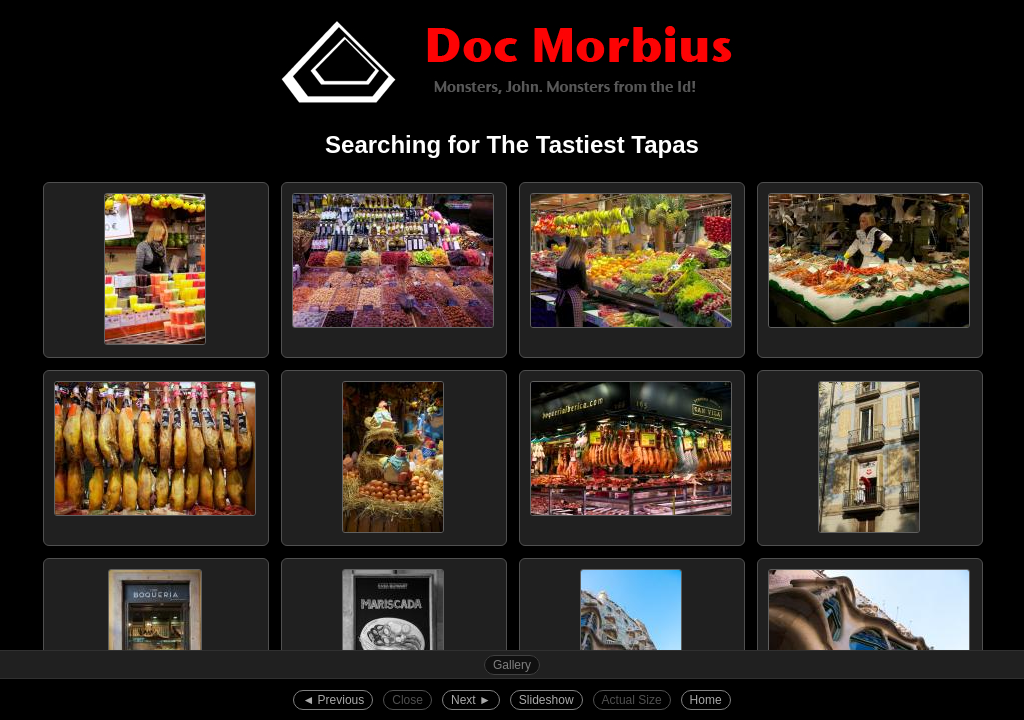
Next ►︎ (471, 700)
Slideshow (546, 700)
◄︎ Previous (333, 700)
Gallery (512, 665)
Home (706, 700)
